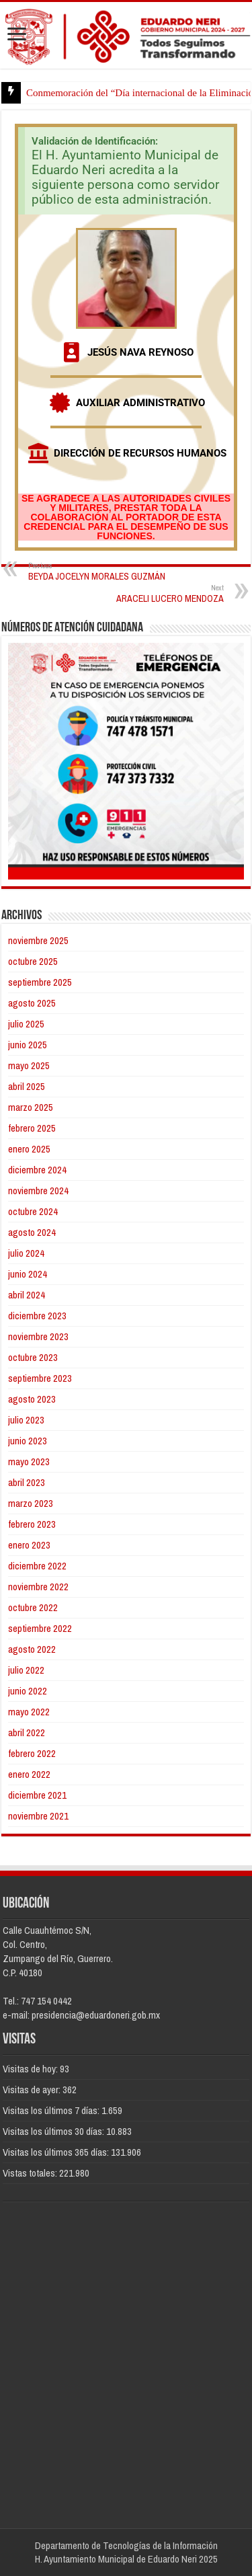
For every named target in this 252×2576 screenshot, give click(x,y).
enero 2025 (29, 1149)
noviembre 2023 (38, 1336)
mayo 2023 (29, 1461)
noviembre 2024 (38, 1190)
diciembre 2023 (37, 1316)
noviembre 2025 (38, 940)
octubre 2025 (33, 961)
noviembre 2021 (38, 1816)
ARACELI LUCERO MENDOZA (155, 593)
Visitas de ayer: (32, 2089)
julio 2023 (26, 1420)
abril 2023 (26, 1482)
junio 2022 (27, 1691)
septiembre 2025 (40, 982)
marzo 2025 (30, 1107)
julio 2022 (26, 1670)
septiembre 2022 (40, 1628)
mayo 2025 (29, 1065)
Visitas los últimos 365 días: (57, 2152)
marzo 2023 (30, 1503)
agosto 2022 (32, 1649)
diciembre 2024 (37, 1170)
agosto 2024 (32, 1232)
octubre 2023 (33, 1357)
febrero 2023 (32, 1524)
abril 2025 (26, 1086)
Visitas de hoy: (31, 2069)
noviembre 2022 (38, 1586)
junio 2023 (27, 1441)
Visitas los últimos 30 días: (54, 2131)
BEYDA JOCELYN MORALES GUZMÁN (97, 571)
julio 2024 (26, 1253)
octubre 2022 (33, 1607)
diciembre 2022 (37, 1566)
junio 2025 (27, 1045)
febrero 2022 (32, 1753)
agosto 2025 (32, 1003)
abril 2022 (26, 1732)
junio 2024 (27, 1274)
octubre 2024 (33, 1211)
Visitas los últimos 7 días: (52, 2110)
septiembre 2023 (40, 1378)
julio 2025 (26, 1024)
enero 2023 (29, 1545)
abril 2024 (26, 1295)
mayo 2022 (29, 1712)
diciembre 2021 (37, 1795)
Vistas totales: (31, 2173)
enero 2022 (29, 1774)
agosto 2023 (32, 1399)
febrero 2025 (32, 1128)
